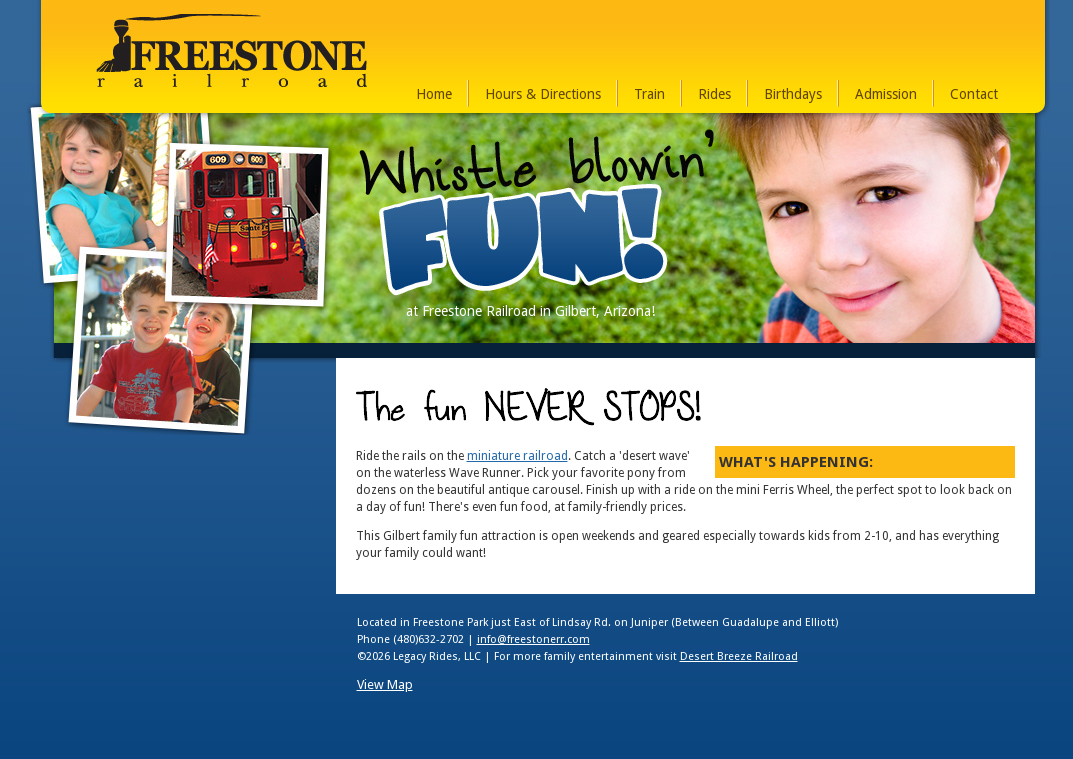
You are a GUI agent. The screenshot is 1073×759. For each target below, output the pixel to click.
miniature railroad (517, 456)
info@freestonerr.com (533, 639)
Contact (974, 94)
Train (649, 94)
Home (434, 94)
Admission (886, 94)
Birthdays (793, 94)
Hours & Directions (543, 94)
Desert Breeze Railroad (739, 656)
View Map (385, 684)
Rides (714, 94)
